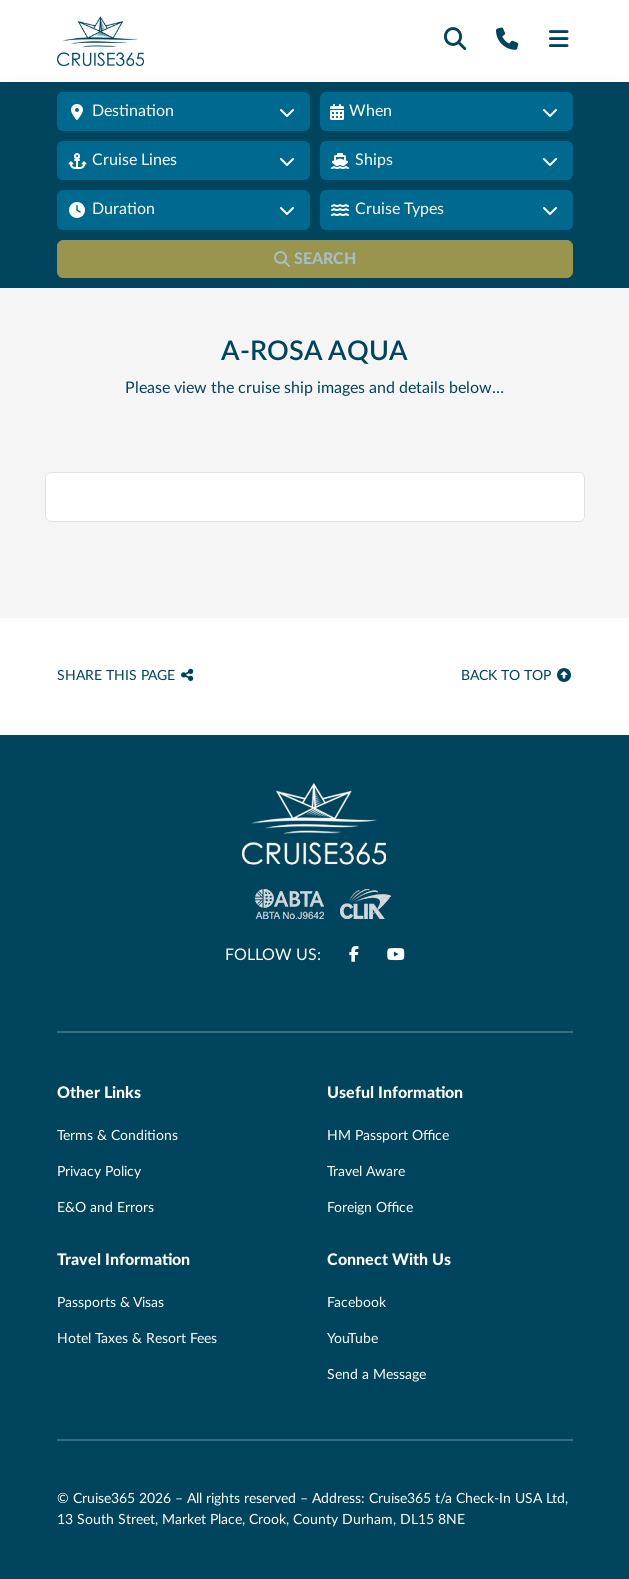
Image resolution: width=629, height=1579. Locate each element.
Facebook (356, 1303)
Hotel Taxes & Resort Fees (137, 1339)
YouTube (352, 1339)
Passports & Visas (110, 1303)
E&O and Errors (105, 1208)
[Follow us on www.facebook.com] (354, 955)
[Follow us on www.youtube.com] (396, 955)
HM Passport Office (388, 1136)
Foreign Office (370, 1208)
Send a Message (376, 1375)
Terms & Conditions (117, 1136)
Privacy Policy (99, 1172)
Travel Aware (366, 1172)
